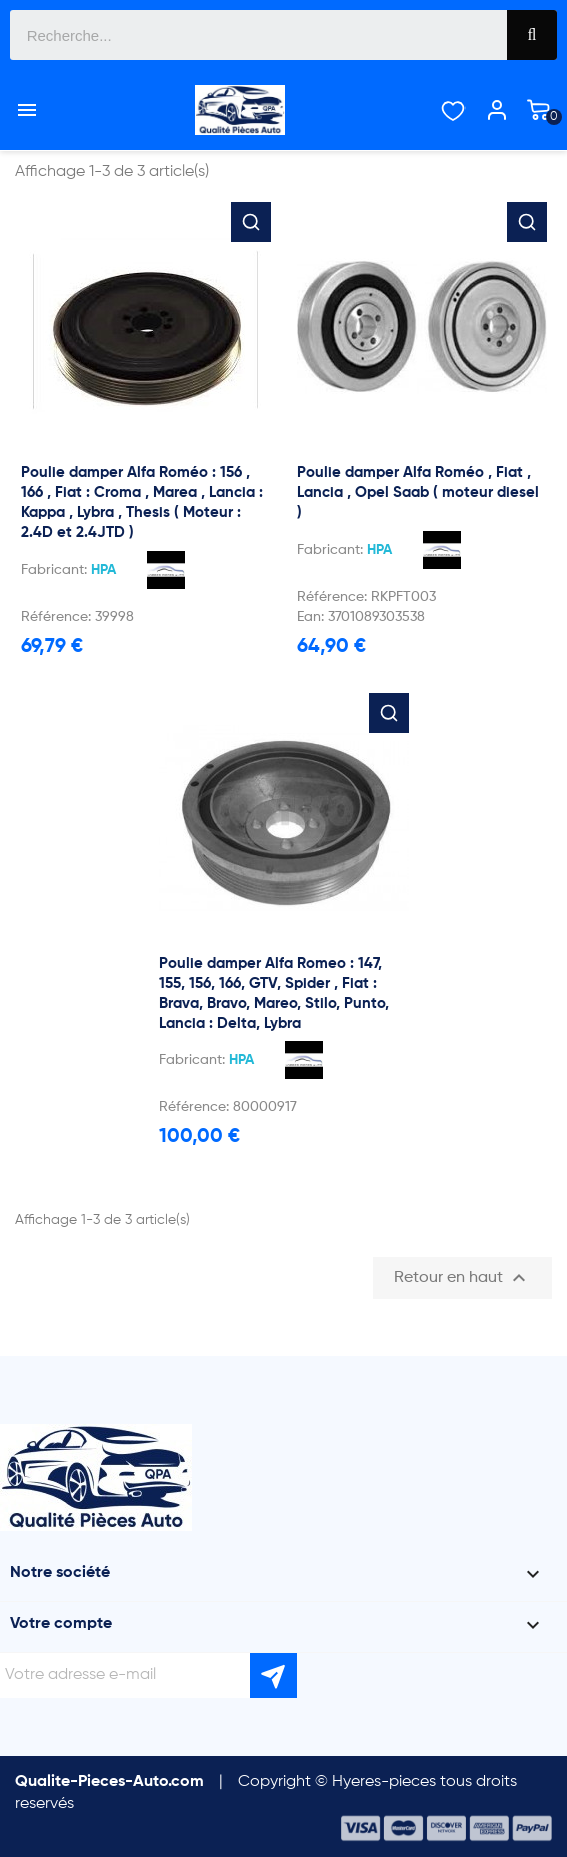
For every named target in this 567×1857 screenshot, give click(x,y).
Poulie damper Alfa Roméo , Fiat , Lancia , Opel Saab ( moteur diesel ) (418, 492)
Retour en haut (462, 1278)
